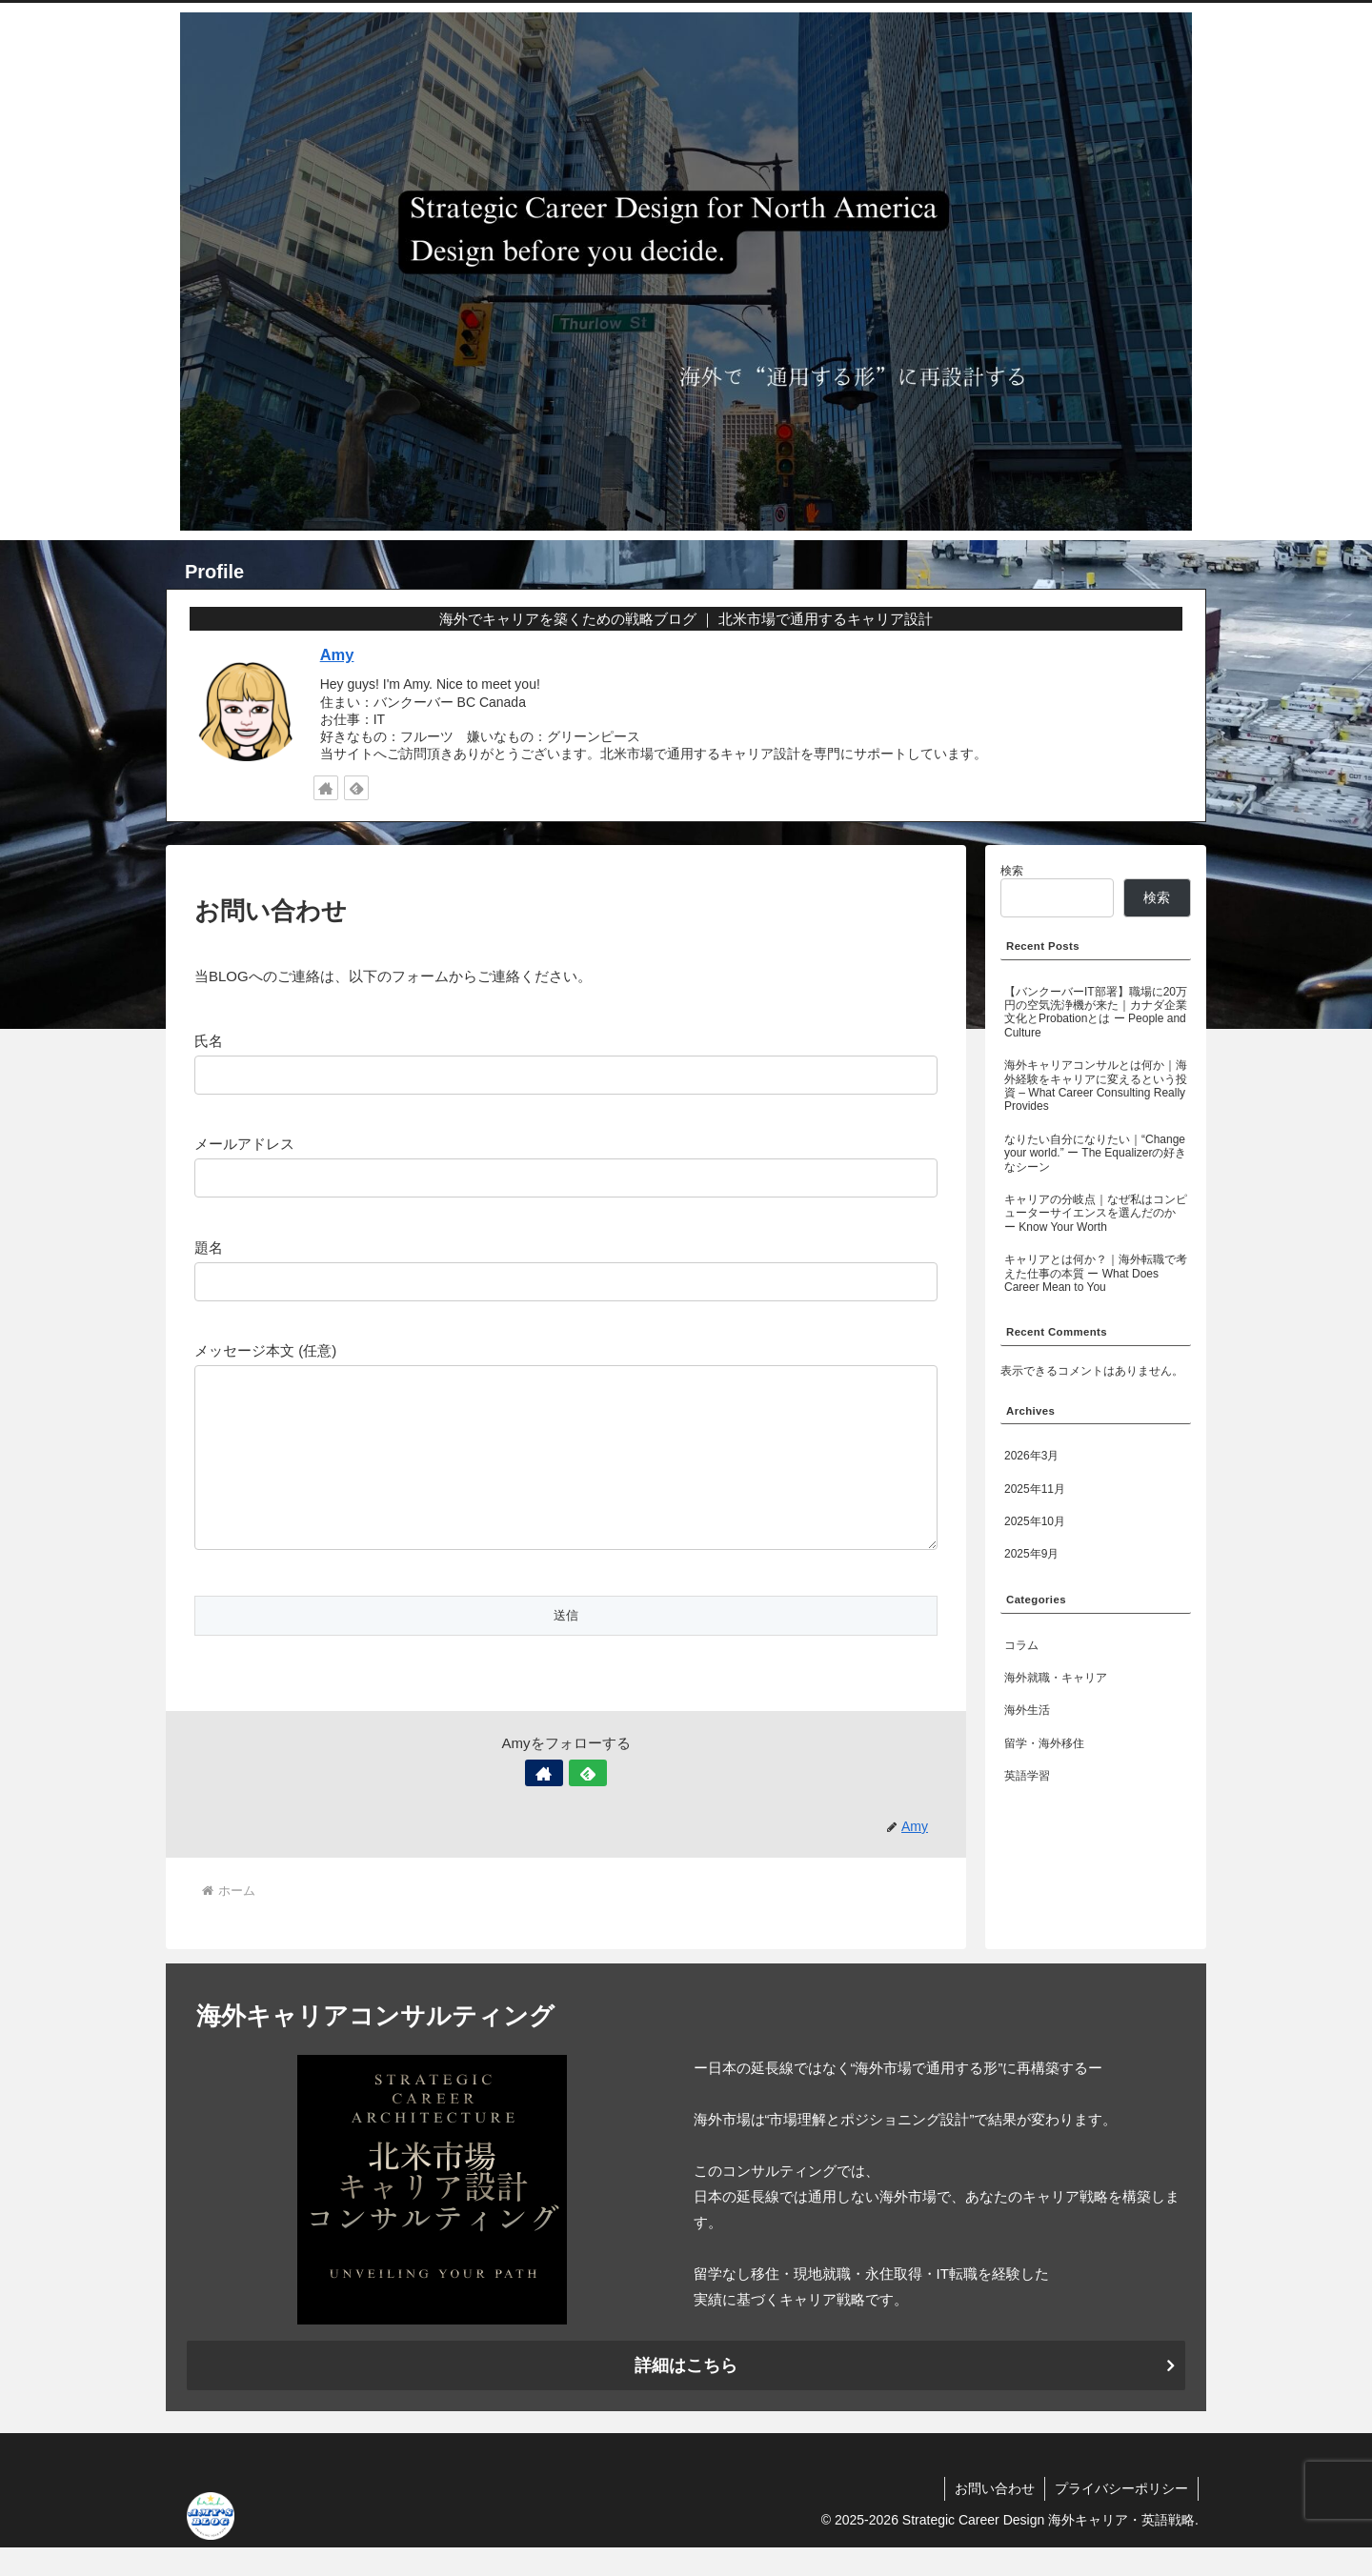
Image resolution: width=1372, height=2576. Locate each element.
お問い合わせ (995, 2517)
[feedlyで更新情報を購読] (356, 787)
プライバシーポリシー (1121, 2517)
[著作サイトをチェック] (325, 787)
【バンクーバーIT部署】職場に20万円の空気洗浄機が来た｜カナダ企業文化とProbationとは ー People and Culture (1095, 1012)
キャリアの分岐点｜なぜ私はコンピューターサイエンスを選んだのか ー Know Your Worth (1095, 1213)
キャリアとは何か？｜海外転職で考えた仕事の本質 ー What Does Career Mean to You (1095, 1273)
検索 (1011, 870)
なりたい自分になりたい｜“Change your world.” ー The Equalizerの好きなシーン (1095, 1153)
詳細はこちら (686, 2394)
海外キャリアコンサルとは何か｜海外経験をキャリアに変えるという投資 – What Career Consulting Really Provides (1095, 1085)
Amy (337, 654)
